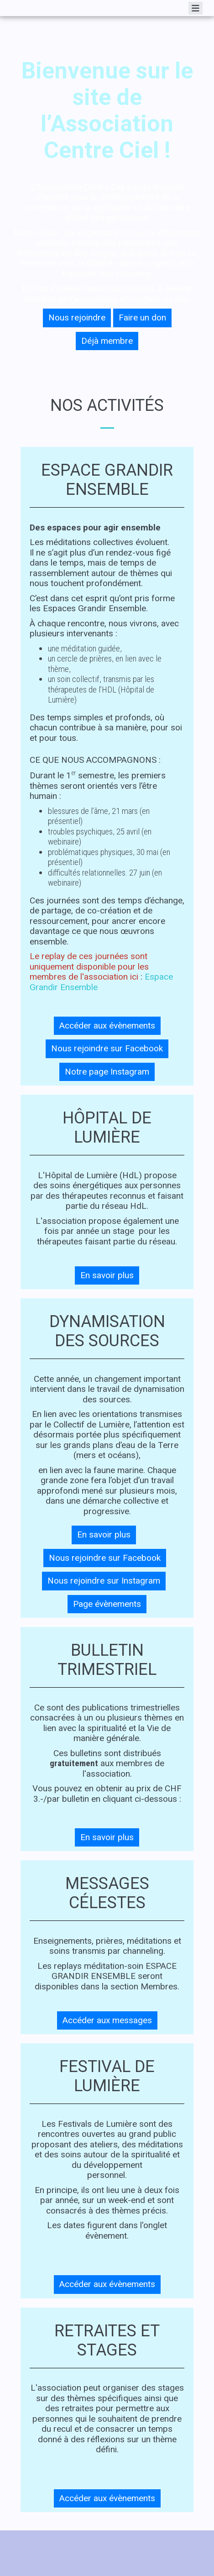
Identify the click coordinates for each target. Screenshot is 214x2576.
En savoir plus (107, 1275)
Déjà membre (107, 341)
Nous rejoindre (76, 317)
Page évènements (107, 1604)
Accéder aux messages (107, 2020)
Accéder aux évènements (107, 1025)
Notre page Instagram (107, 1071)
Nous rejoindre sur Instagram (103, 1580)
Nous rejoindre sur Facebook (107, 1048)
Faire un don (142, 317)
